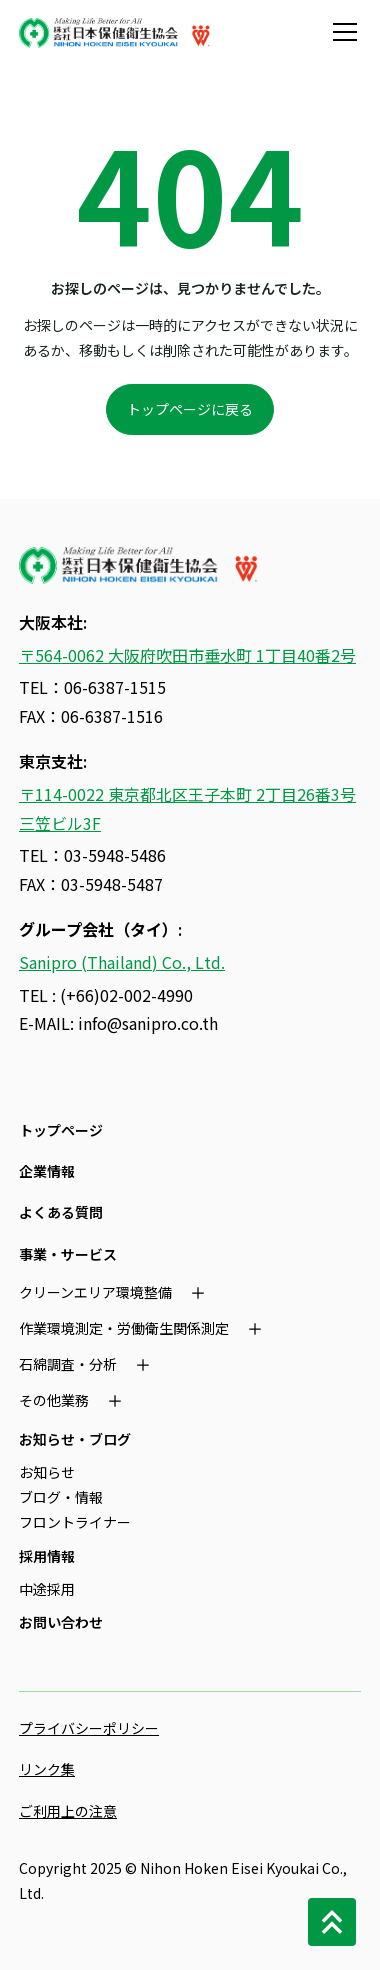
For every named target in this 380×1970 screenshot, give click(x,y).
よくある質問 (61, 1212)
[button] (341, 32)
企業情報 (47, 1171)
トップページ (61, 1130)
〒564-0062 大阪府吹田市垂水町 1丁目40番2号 (187, 655)
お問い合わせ (61, 1622)
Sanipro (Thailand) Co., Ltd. (122, 962)
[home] (115, 31)
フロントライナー (75, 1522)
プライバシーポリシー (89, 1728)
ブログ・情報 (61, 1497)
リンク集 (47, 1769)
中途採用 (47, 1589)
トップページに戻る (190, 409)
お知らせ (47, 1472)
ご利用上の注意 (68, 1811)
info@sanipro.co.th (148, 1023)
